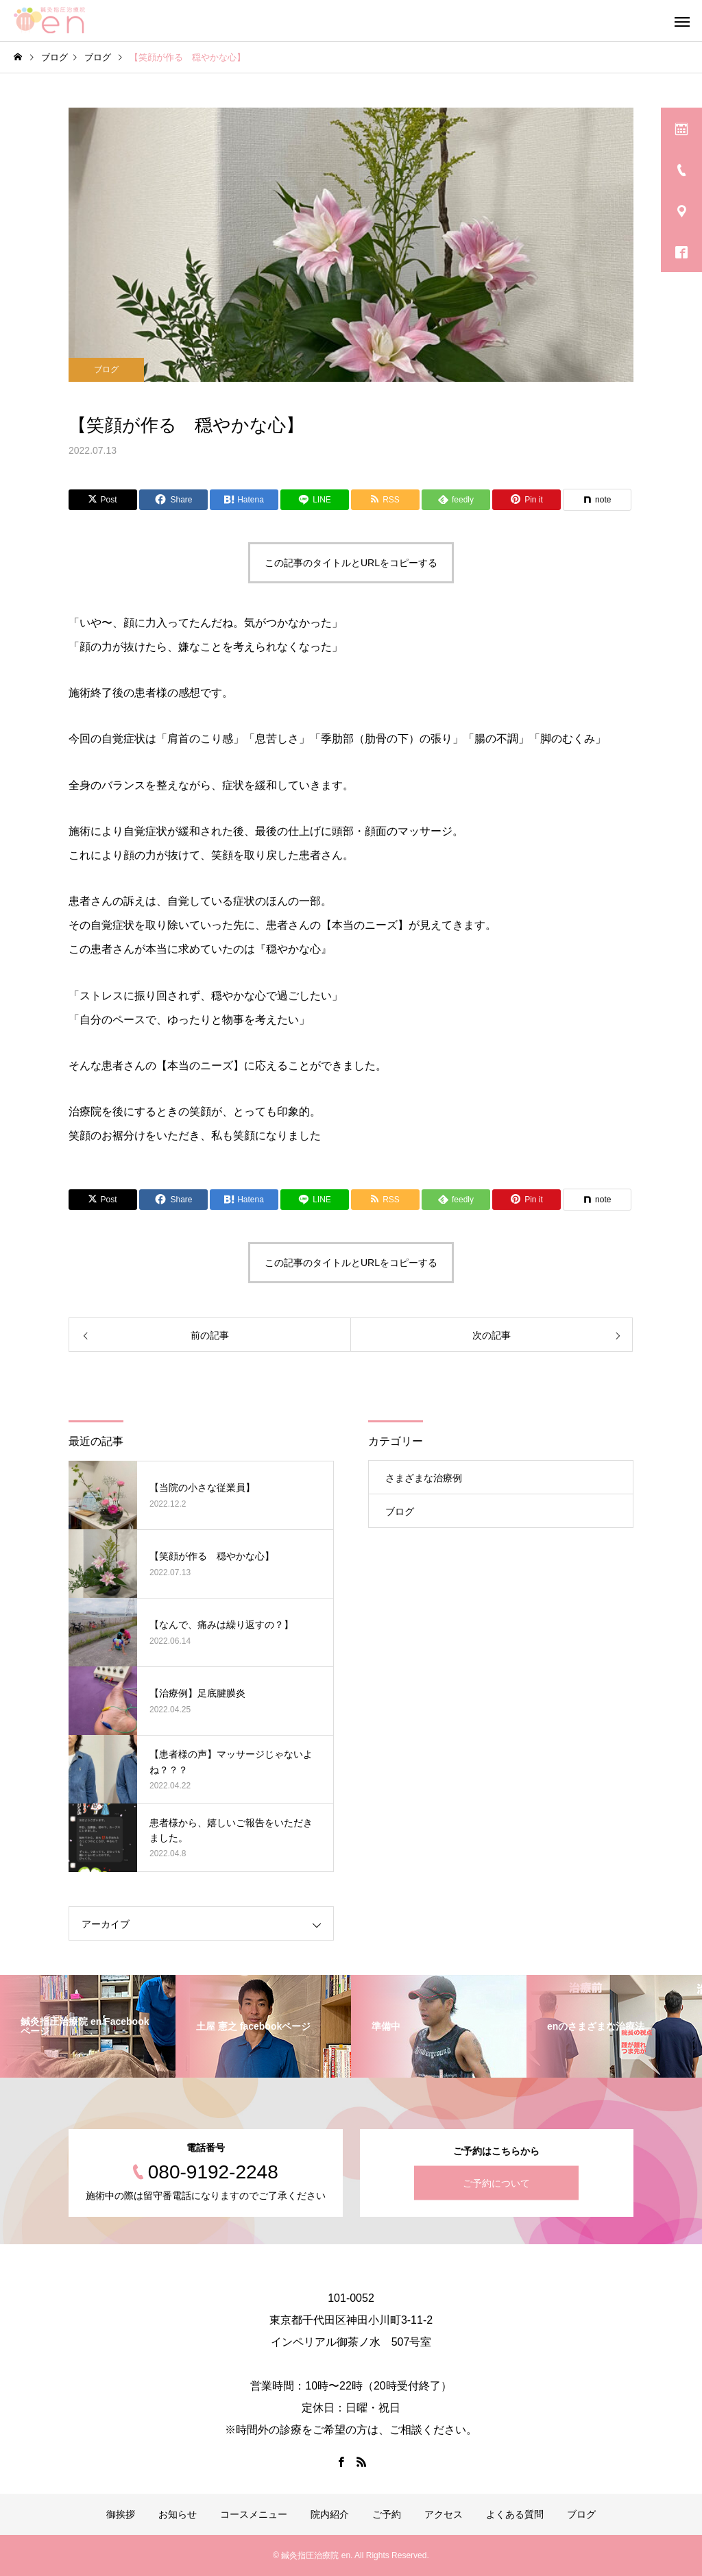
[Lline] (314, 499)
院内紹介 (330, 2514)
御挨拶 (120, 2514)
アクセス (443, 2514)
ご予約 (386, 2514)
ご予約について (496, 2182)
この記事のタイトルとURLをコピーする (351, 562)
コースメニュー (253, 2514)
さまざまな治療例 (423, 1477)
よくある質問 (515, 2514)
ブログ (106, 369)
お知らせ (177, 2514)
